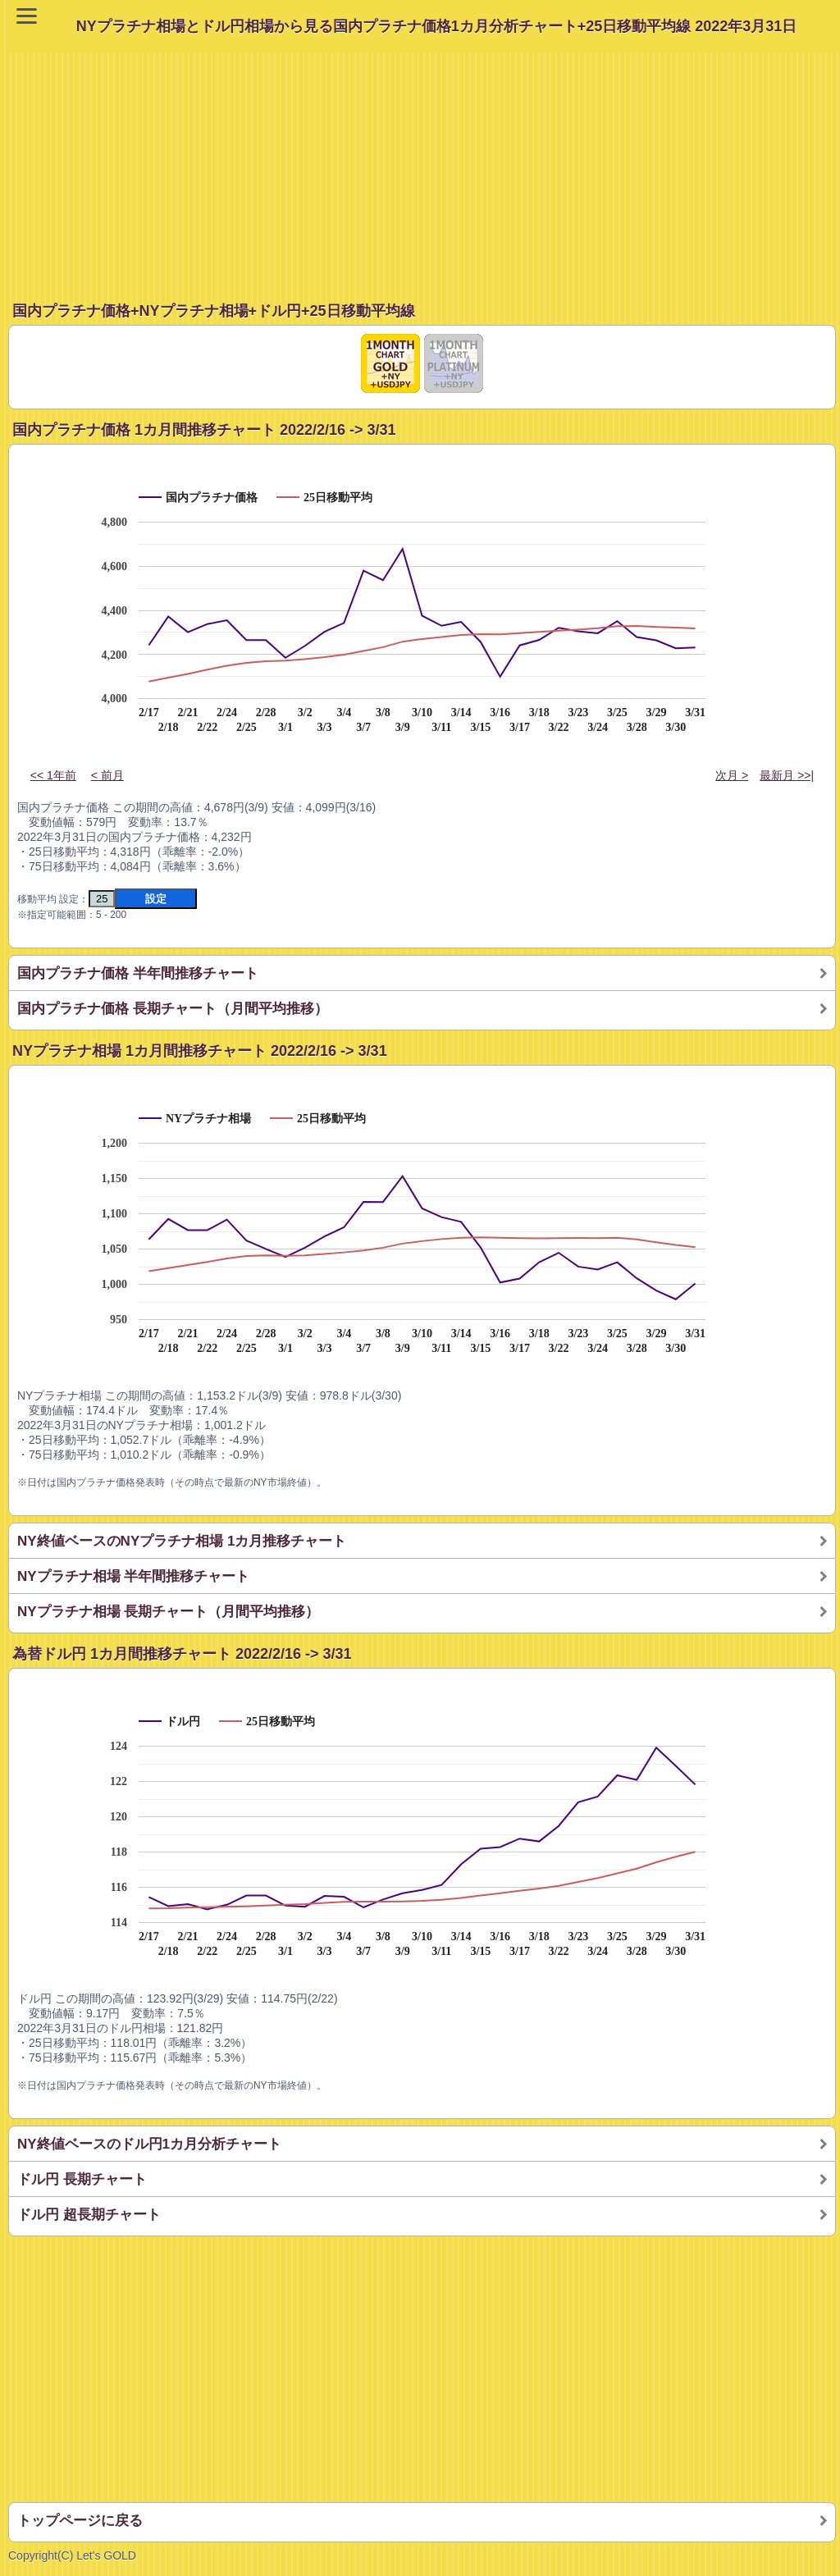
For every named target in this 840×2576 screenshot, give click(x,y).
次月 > (731, 775)
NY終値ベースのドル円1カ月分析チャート (149, 2144)
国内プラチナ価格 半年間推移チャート (137, 973)
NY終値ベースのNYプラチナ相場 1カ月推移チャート (181, 1541)
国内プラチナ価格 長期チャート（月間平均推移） (172, 1008)
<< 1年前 (53, 775)
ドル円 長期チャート (82, 2179)
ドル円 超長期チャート (89, 2214)
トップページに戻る (80, 2520)
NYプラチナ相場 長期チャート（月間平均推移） (168, 1611)
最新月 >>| (787, 775)
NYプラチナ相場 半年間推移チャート (133, 1576)
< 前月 (107, 775)
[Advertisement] (424, 167)
